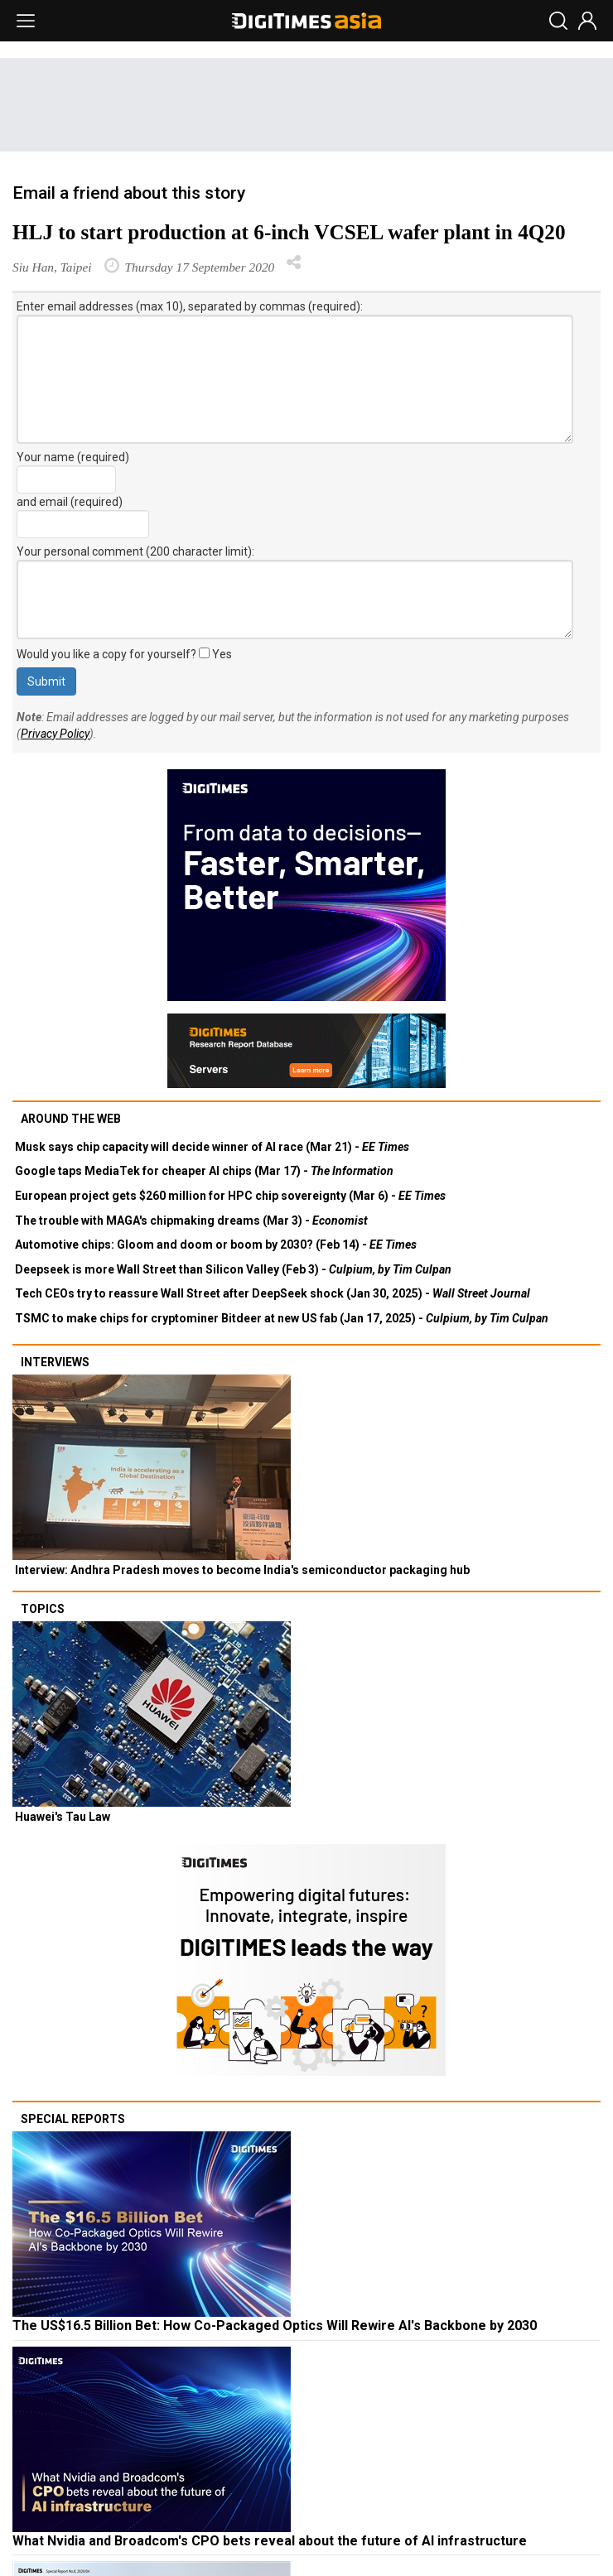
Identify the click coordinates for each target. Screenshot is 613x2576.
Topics (43, 1608)
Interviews (55, 1362)
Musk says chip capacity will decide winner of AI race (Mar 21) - (212, 1146)
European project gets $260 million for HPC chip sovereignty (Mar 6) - (230, 1195)
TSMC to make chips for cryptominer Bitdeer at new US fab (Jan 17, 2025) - (281, 1318)
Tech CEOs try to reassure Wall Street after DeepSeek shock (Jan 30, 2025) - (272, 1293)
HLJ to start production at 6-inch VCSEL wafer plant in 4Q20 (289, 232)
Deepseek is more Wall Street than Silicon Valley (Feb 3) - (233, 1269)
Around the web (71, 1118)
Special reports (73, 2119)
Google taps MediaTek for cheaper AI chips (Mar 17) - (204, 1170)
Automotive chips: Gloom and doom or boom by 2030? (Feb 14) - (216, 1244)
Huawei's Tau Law (62, 1816)
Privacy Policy (55, 733)
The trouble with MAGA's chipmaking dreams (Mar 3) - (191, 1220)
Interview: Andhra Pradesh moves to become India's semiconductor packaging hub (242, 1570)
